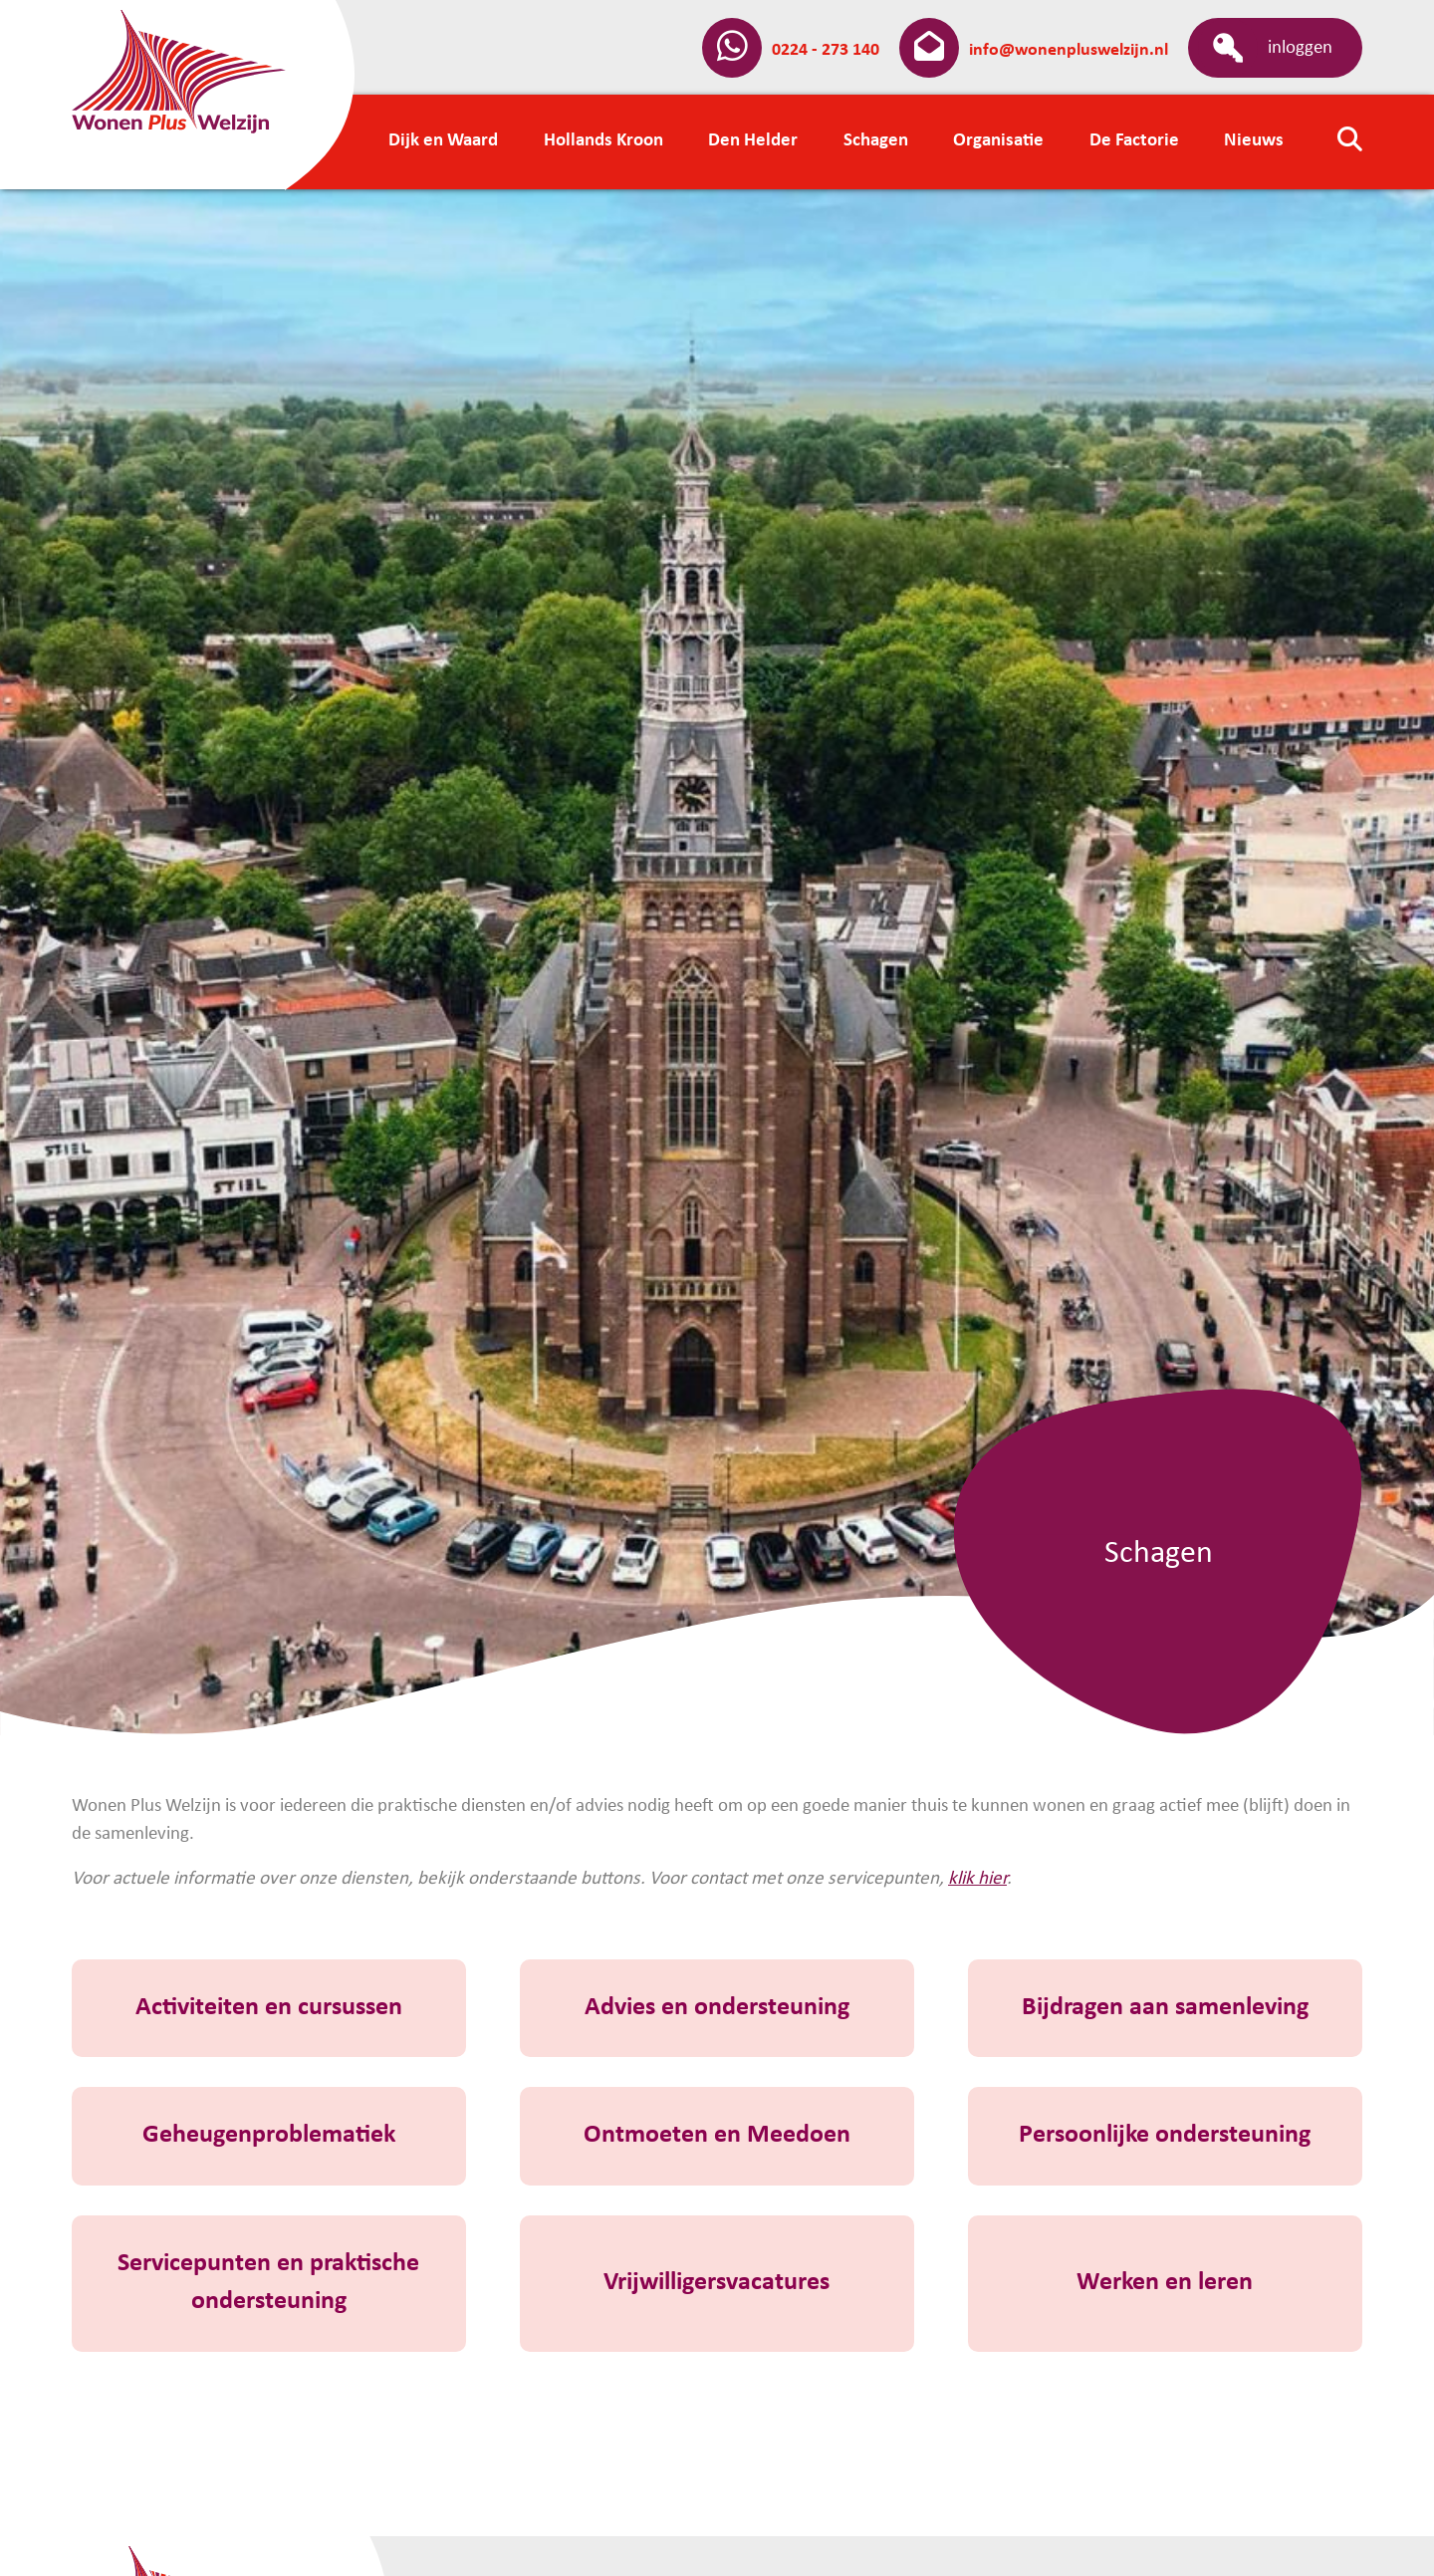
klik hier (977, 1879)
